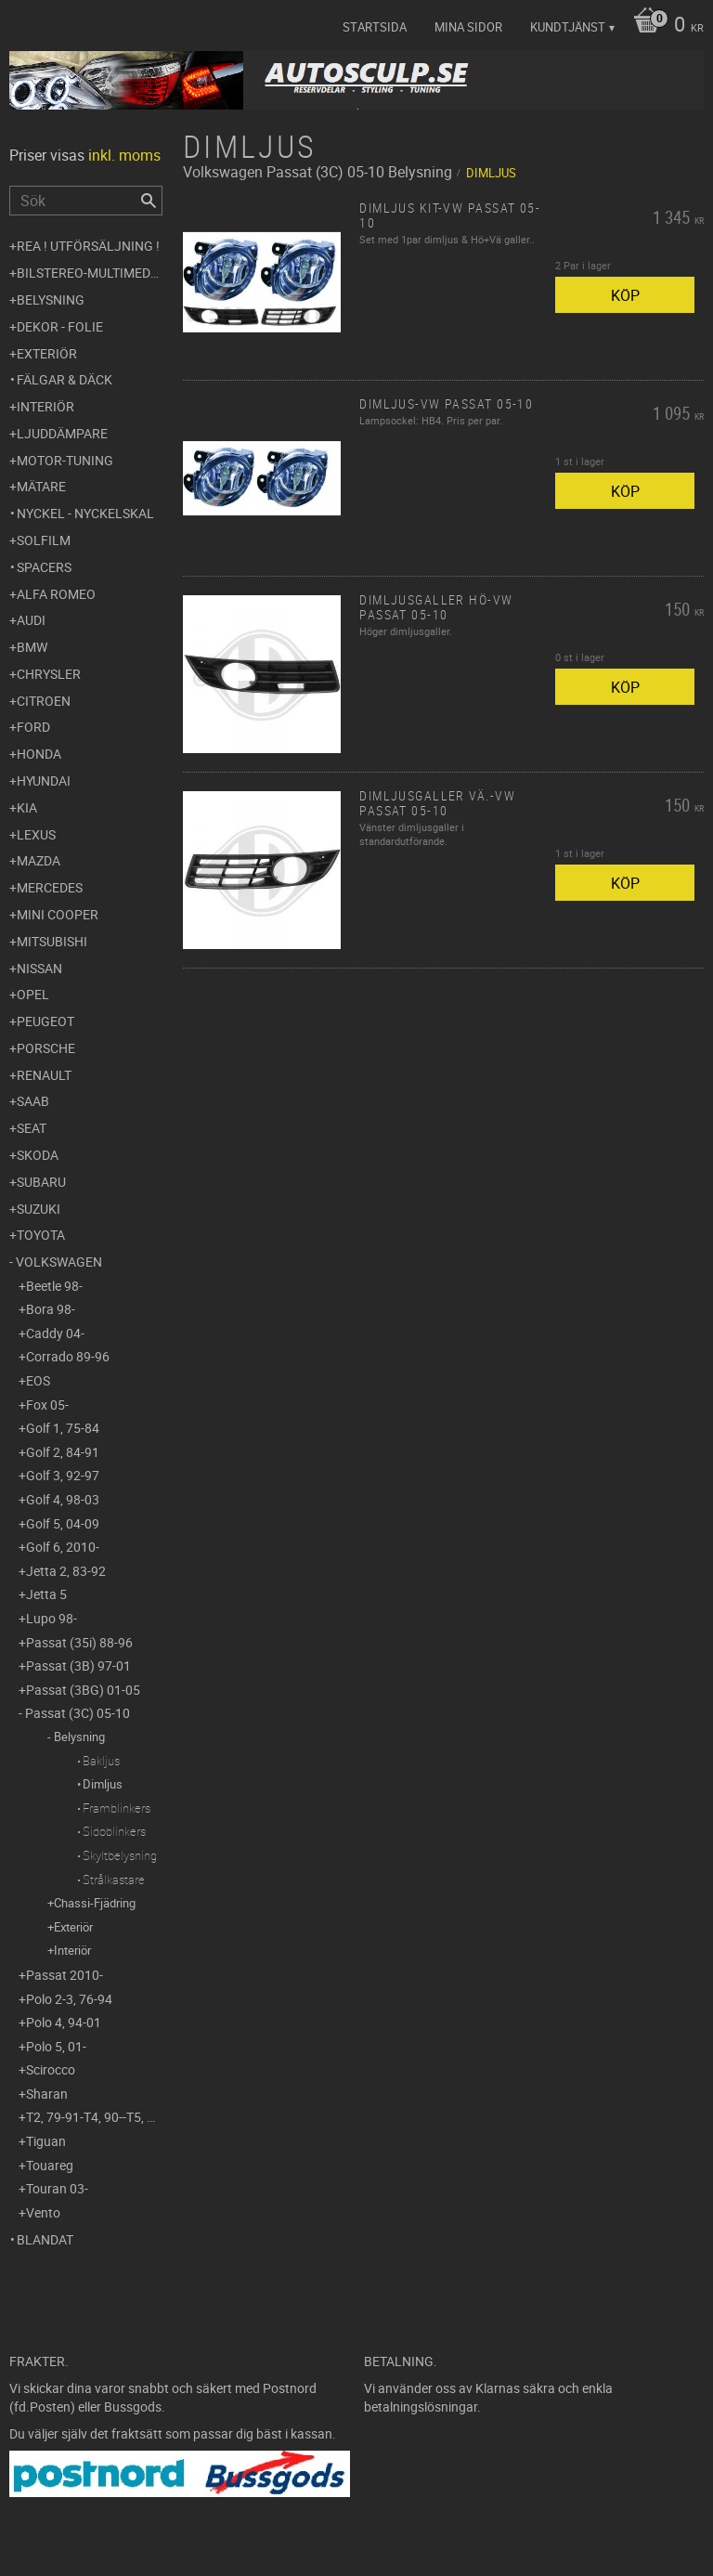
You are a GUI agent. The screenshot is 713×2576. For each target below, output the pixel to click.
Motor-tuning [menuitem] (65, 460)
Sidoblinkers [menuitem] (114, 1831)
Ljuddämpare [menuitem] (62, 433)
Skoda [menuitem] (37, 1155)
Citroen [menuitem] (44, 700)
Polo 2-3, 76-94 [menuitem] (69, 1999)
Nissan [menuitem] (39, 968)
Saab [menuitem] (33, 1101)
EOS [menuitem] (38, 1380)
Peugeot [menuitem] (45, 1021)
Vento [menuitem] (43, 2212)
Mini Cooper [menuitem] (57, 914)
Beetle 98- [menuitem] (54, 1286)
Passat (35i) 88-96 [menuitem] (79, 1642)
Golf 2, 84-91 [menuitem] (62, 1452)
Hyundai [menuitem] (44, 780)
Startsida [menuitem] (375, 27)
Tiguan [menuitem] (46, 2141)
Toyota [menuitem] (41, 1234)
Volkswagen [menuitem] (59, 1261)
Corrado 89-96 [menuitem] (68, 1356)
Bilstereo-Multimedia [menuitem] (89, 272)
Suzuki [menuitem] (38, 1208)
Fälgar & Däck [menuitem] (64, 379)
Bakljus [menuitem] (101, 1760)
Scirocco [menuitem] (50, 2069)
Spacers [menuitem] (44, 567)
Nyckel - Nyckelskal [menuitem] (85, 513)
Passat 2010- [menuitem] (64, 1975)
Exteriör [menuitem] (47, 353)
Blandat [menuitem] (45, 2239)
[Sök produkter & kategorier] (85, 200)
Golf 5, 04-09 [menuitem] (62, 1523)
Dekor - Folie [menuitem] (60, 326)
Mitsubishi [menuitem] (52, 941)
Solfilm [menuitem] (44, 540)
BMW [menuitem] (32, 647)
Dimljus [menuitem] (103, 1784)
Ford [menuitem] (33, 726)
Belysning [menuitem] (50, 299)
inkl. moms (124, 155)
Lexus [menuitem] (36, 834)
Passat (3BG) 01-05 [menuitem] (83, 1689)
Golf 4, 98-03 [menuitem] (62, 1499)
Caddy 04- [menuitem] (55, 1333)
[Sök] (148, 201)
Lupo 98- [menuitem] (51, 1618)
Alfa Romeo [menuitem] (56, 594)
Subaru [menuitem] (41, 1181)
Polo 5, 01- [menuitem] (56, 2046)
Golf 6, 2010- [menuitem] (62, 1546)
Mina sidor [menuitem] (468, 27)
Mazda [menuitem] (38, 860)
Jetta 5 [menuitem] (46, 1594)
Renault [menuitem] (44, 1075)
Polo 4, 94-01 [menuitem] (63, 2022)
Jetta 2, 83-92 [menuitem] (66, 1571)
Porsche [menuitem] (46, 1048)
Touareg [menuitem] (49, 2165)
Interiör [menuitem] (45, 406)
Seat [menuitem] (31, 1128)
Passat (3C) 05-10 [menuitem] (77, 1713)
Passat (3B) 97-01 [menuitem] (78, 1665)
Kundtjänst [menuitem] (567, 27)
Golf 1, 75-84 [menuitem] (62, 1428)
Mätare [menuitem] (41, 486)
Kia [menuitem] (27, 807)
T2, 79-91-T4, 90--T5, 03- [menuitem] (94, 2117)
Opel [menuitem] (33, 994)
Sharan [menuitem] (47, 2093)
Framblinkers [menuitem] (116, 1808)
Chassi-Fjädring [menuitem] (95, 1902)
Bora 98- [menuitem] (50, 1309)
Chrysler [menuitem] (49, 674)
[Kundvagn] (664, 26)
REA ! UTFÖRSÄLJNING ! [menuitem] (88, 245)
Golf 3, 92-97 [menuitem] (62, 1475)
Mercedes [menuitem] (50, 887)
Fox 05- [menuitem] (47, 1404)
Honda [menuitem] (39, 753)
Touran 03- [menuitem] (57, 2188)
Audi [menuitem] (31, 620)
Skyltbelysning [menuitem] (120, 1855)
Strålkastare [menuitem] (114, 1879)
